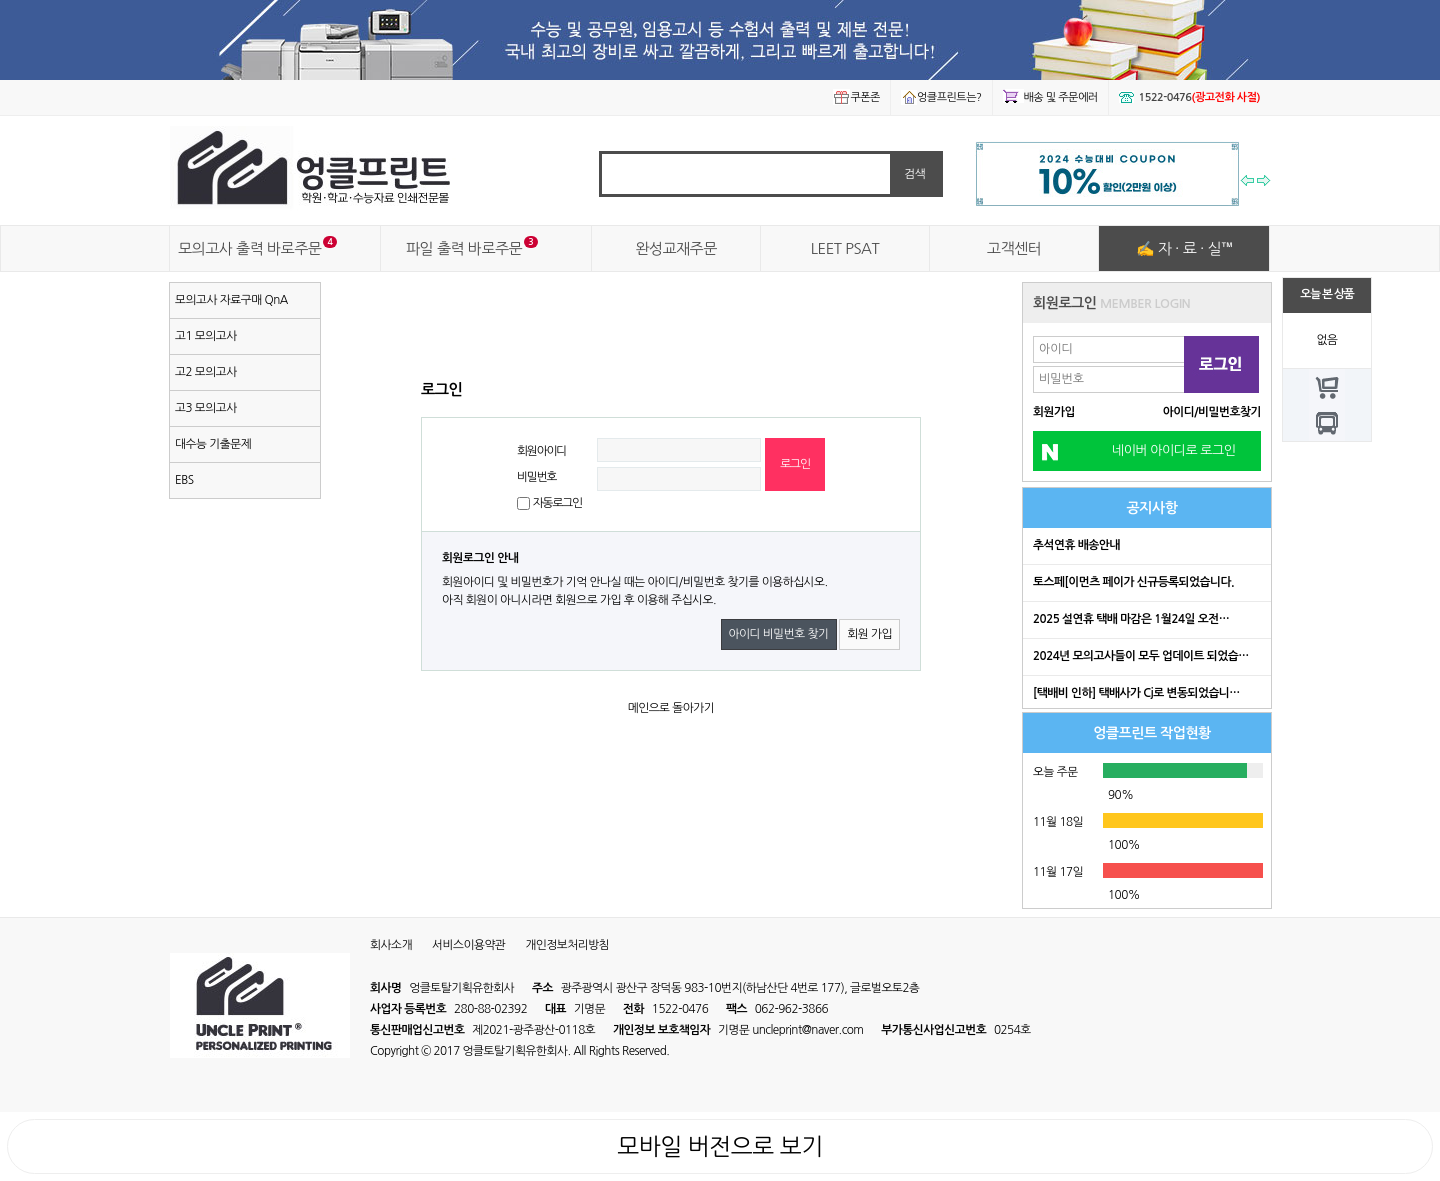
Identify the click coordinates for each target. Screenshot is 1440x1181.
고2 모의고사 (206, 372)
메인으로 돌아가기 (671, 708)
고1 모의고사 (206, 336)
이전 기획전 (1248, 183)
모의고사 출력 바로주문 (249, 248)
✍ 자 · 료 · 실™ (1184, 248)
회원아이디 (541, 451)
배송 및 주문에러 (1050, 97)
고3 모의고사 (206, 408)
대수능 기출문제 (213, 444)
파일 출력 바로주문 (464, 248)
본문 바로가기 (0, 0)
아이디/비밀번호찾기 (1212, 412)
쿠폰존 (856, 97)
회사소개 (391, 945)
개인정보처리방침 (567, 945)
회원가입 (1054, 412)
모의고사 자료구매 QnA (231, 300)
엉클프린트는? (941, 97)
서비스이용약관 (468, 945)
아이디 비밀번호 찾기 (779, 634)
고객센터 (1014, 248)
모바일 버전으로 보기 (719, 1146)
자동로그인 (557, 503)
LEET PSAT (845, 248)
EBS (184, 480)
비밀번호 (536, 477)
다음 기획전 (1265, 183)
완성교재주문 (676, 248)
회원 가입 (869, 634)
